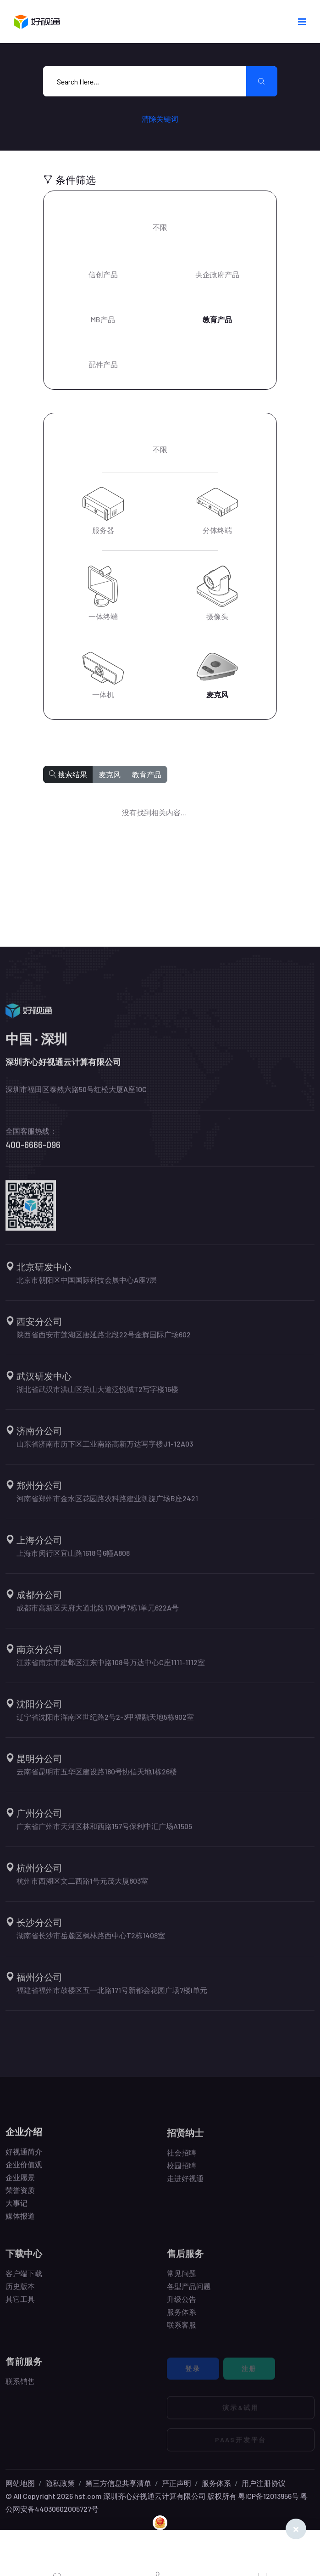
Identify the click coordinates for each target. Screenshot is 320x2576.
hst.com (87, 2496)
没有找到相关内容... (154, 812)
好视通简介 (24, 2157)
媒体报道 (20, 2221)
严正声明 (176, 2483)
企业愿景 (20, 2183)
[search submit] (261, 81)
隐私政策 (60, 2483)
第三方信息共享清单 (118, 2483)
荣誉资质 (20, 2196)
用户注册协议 (264, 2483)
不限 (160, 227)
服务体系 (216, 2483)
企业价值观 (24, 2170)
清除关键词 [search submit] (160, 118)
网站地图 (20, 2483)
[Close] (296, 2529)
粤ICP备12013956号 (268, 2496)
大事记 (17, 2209)
